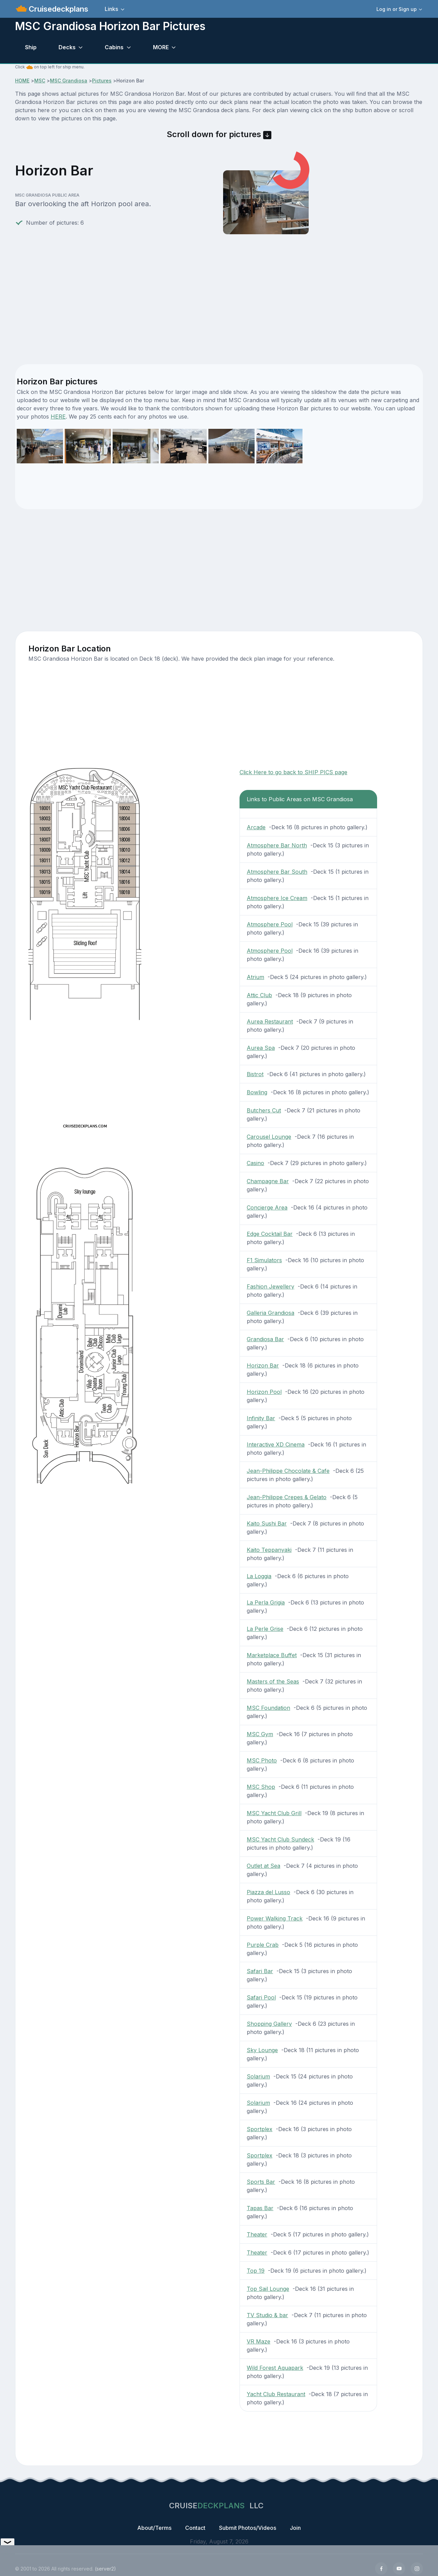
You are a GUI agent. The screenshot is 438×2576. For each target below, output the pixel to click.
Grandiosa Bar (265, 1339)
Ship (31, 47)
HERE (58, 416)
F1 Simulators (264, 1260)
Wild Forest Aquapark (275, 2367)
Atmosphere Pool (270, 924)
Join (295, 2527)
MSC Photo (262, 1760)
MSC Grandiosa (68, 80)
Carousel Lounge (269, 1136)
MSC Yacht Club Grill (274, 1813)
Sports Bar (261, 2181)
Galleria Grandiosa (270, 1312)
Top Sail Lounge (268, 2288)
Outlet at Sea (263, 1865)
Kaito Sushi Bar (267, 1523)
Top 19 (256, 2270)
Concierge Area (267, 1207)
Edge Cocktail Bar (270, 1233)
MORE (161, 47)
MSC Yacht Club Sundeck (280, 1839)
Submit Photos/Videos (247, 2527)
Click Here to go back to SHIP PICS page (293, 772)
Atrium (255, 977)
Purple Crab (263, 1944)
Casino (255, 1163)
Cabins (114, 47)
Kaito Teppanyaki (269, 1549)
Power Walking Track (274, 1918)
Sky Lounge (262, 2050)
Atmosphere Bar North (277, 845)
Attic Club (259, 995)
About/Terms (154, 2527)
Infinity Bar (261, 1418)
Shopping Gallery (269, 2023)
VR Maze (258, 2341)
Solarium (258, 2076)
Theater (257, 2234)
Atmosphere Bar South (277, 871)
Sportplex (259, 2129)
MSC (39, 80)
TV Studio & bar (267, 2315)
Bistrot (255, 1074)
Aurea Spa (261, 1047)
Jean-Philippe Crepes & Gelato (286, 1497)
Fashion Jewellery (270, 1286)
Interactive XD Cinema (276, 1444)
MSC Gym (260, 1734)
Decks (67, 47)
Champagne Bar (268, 1181)
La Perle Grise (265, 1628)
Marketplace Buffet (272, 1655)
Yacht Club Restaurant (276, 2394)
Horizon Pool (264, 1391)
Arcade (256, 827)
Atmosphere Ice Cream (277, 898)
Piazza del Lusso (268, 1892)
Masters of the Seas (273, 1681)
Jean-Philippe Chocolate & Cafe (288, 1470)
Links (111, 8)
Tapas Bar (260, 2208)
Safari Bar (260, 1971)
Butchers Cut (264, 1110)
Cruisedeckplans (57, 8)
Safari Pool (261, 1997)
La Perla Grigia (266, 1602)
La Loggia (259, 1576)
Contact (195, 2527)
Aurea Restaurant (270, 1021)
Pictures (102, 80)
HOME (22, 80)
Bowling (257, 1092)
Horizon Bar (263, 1365)
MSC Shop (261, 1786)
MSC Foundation (268, 1707)
